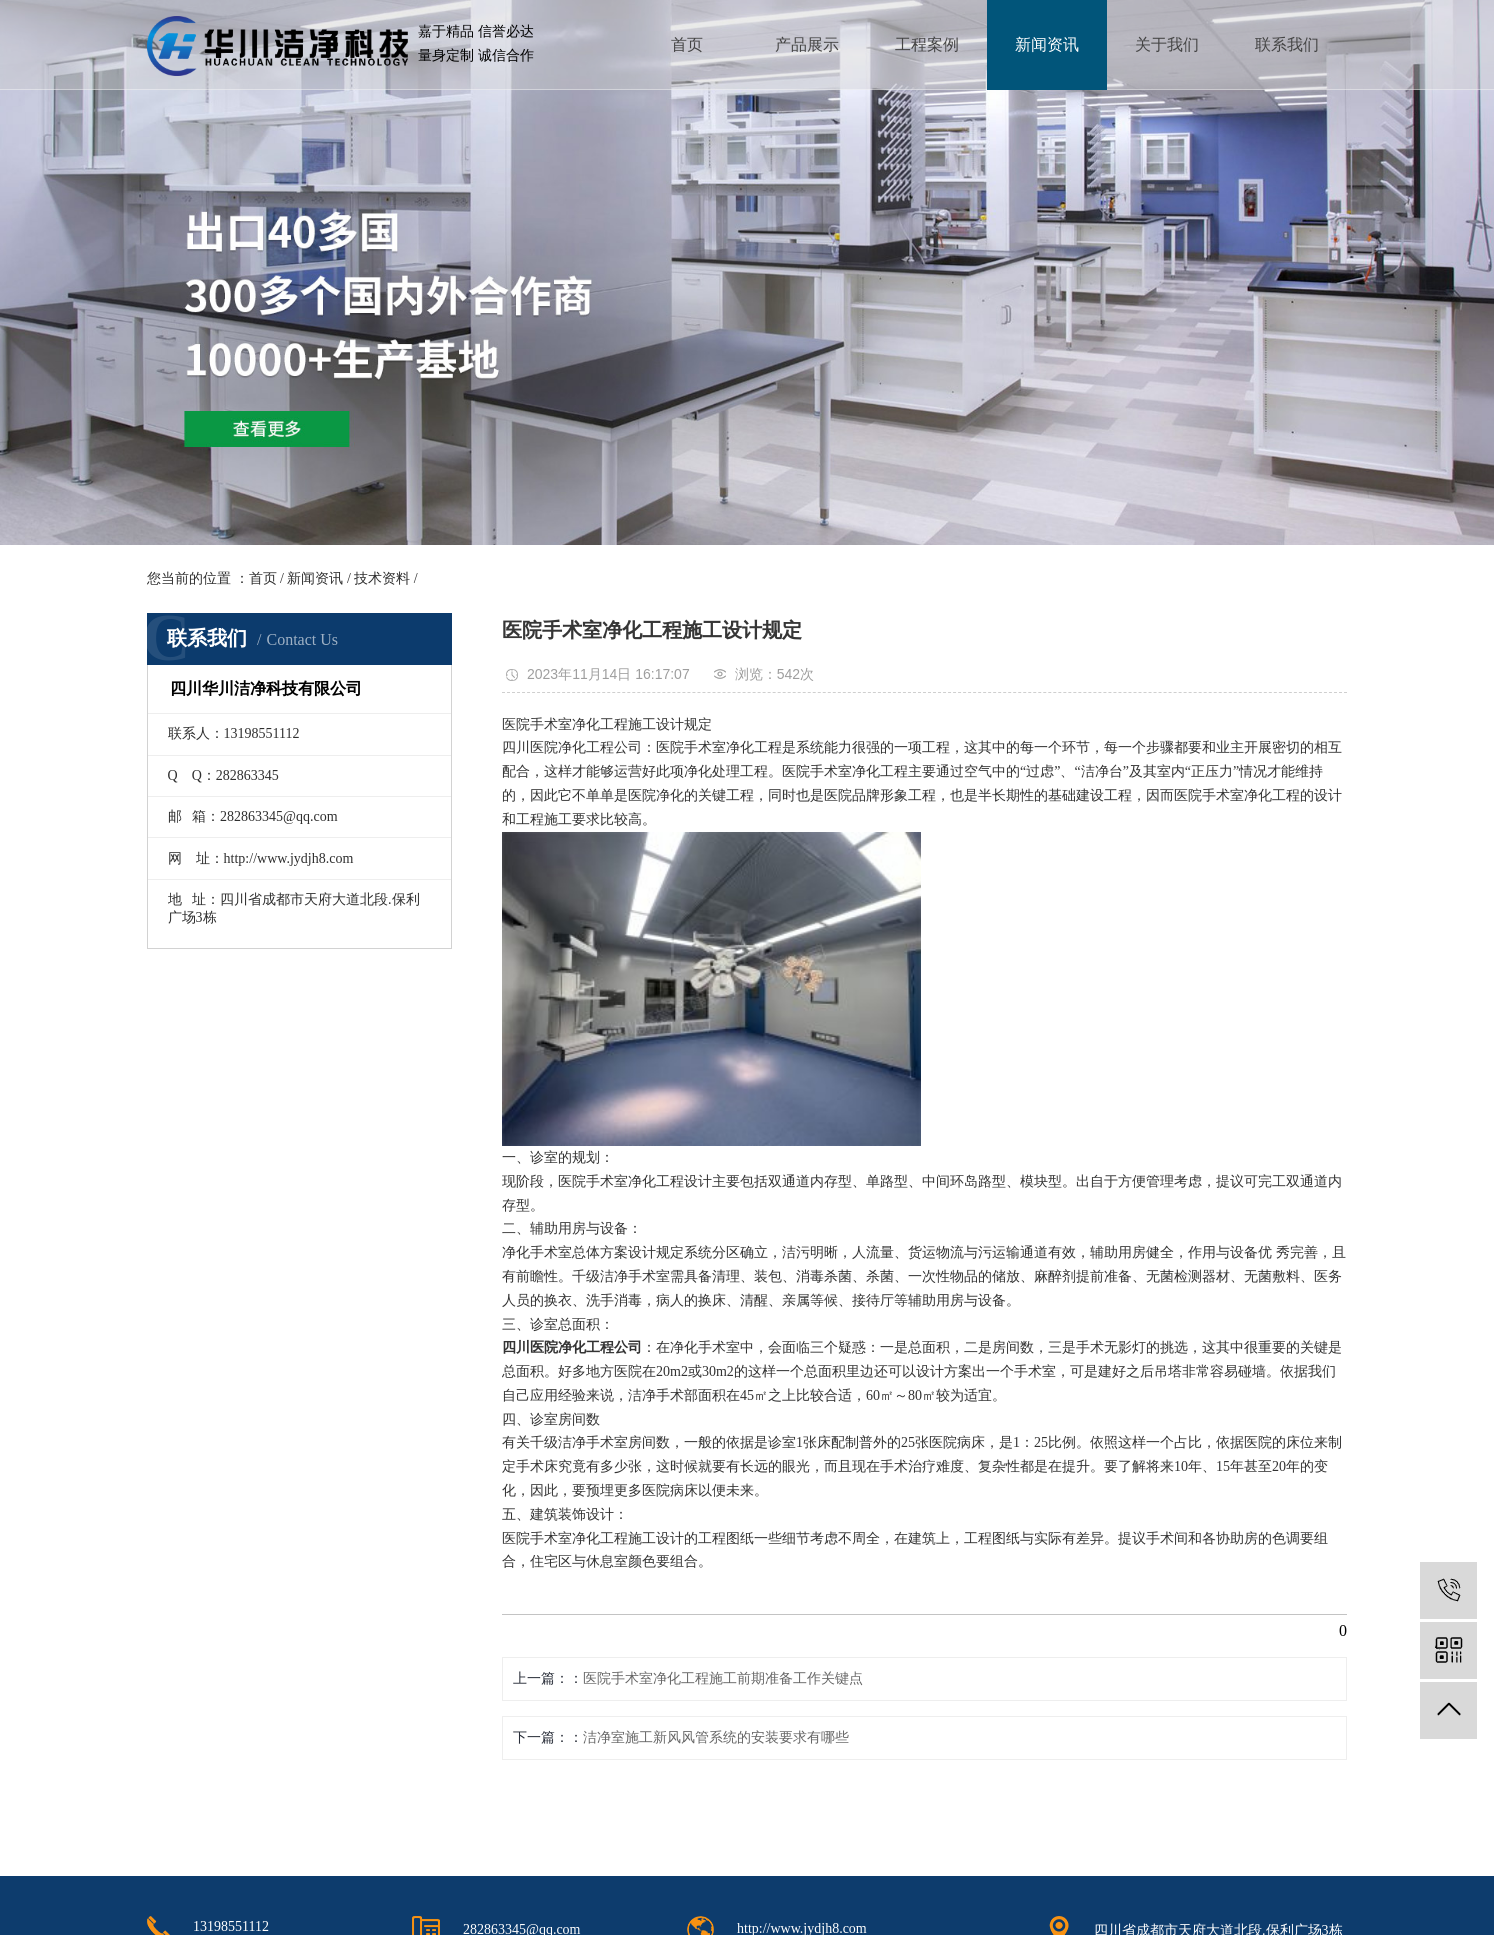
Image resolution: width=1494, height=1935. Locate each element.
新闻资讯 (1047, 44)
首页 (687, 44)
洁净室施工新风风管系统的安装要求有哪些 (716, 1737)
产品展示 (807, 44)
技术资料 (382, 578)
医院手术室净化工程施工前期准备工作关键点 (723, 1678)
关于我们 (1167, 44)
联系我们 (1287, 44)
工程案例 (927, 44)
